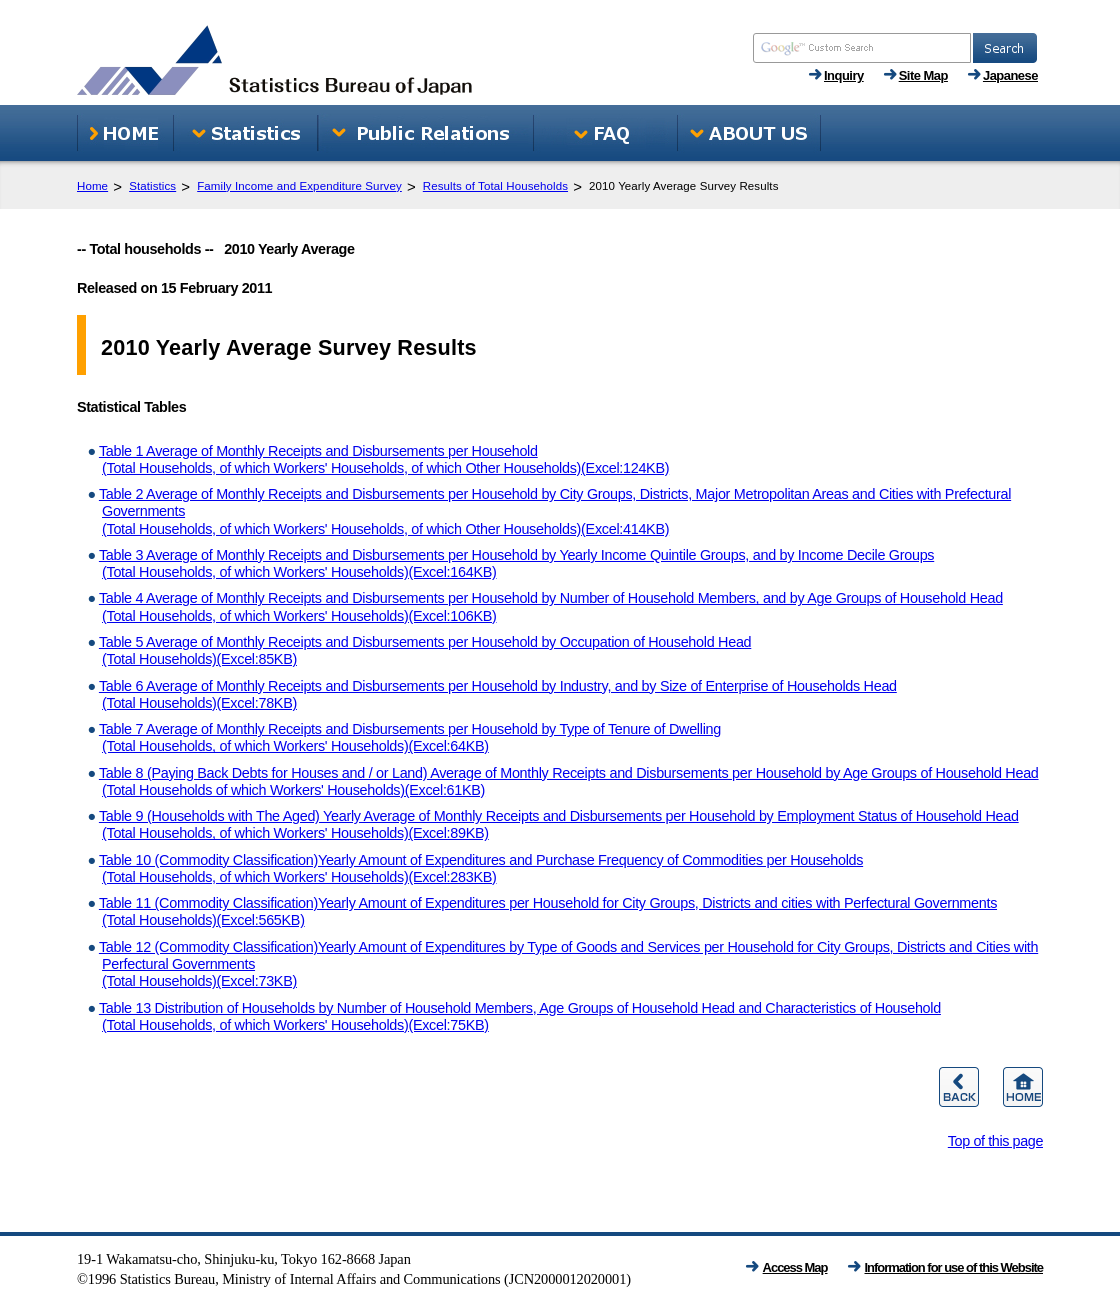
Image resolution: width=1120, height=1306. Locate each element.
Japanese (1010, 75)
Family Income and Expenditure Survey (299, 186)
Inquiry (844, 75)
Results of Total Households (495, 186)
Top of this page (995, 1141)
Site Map (923, 75)
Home (92, 186)
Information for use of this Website (954, 1267)
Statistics (152, 186)
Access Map (795, 1267)
